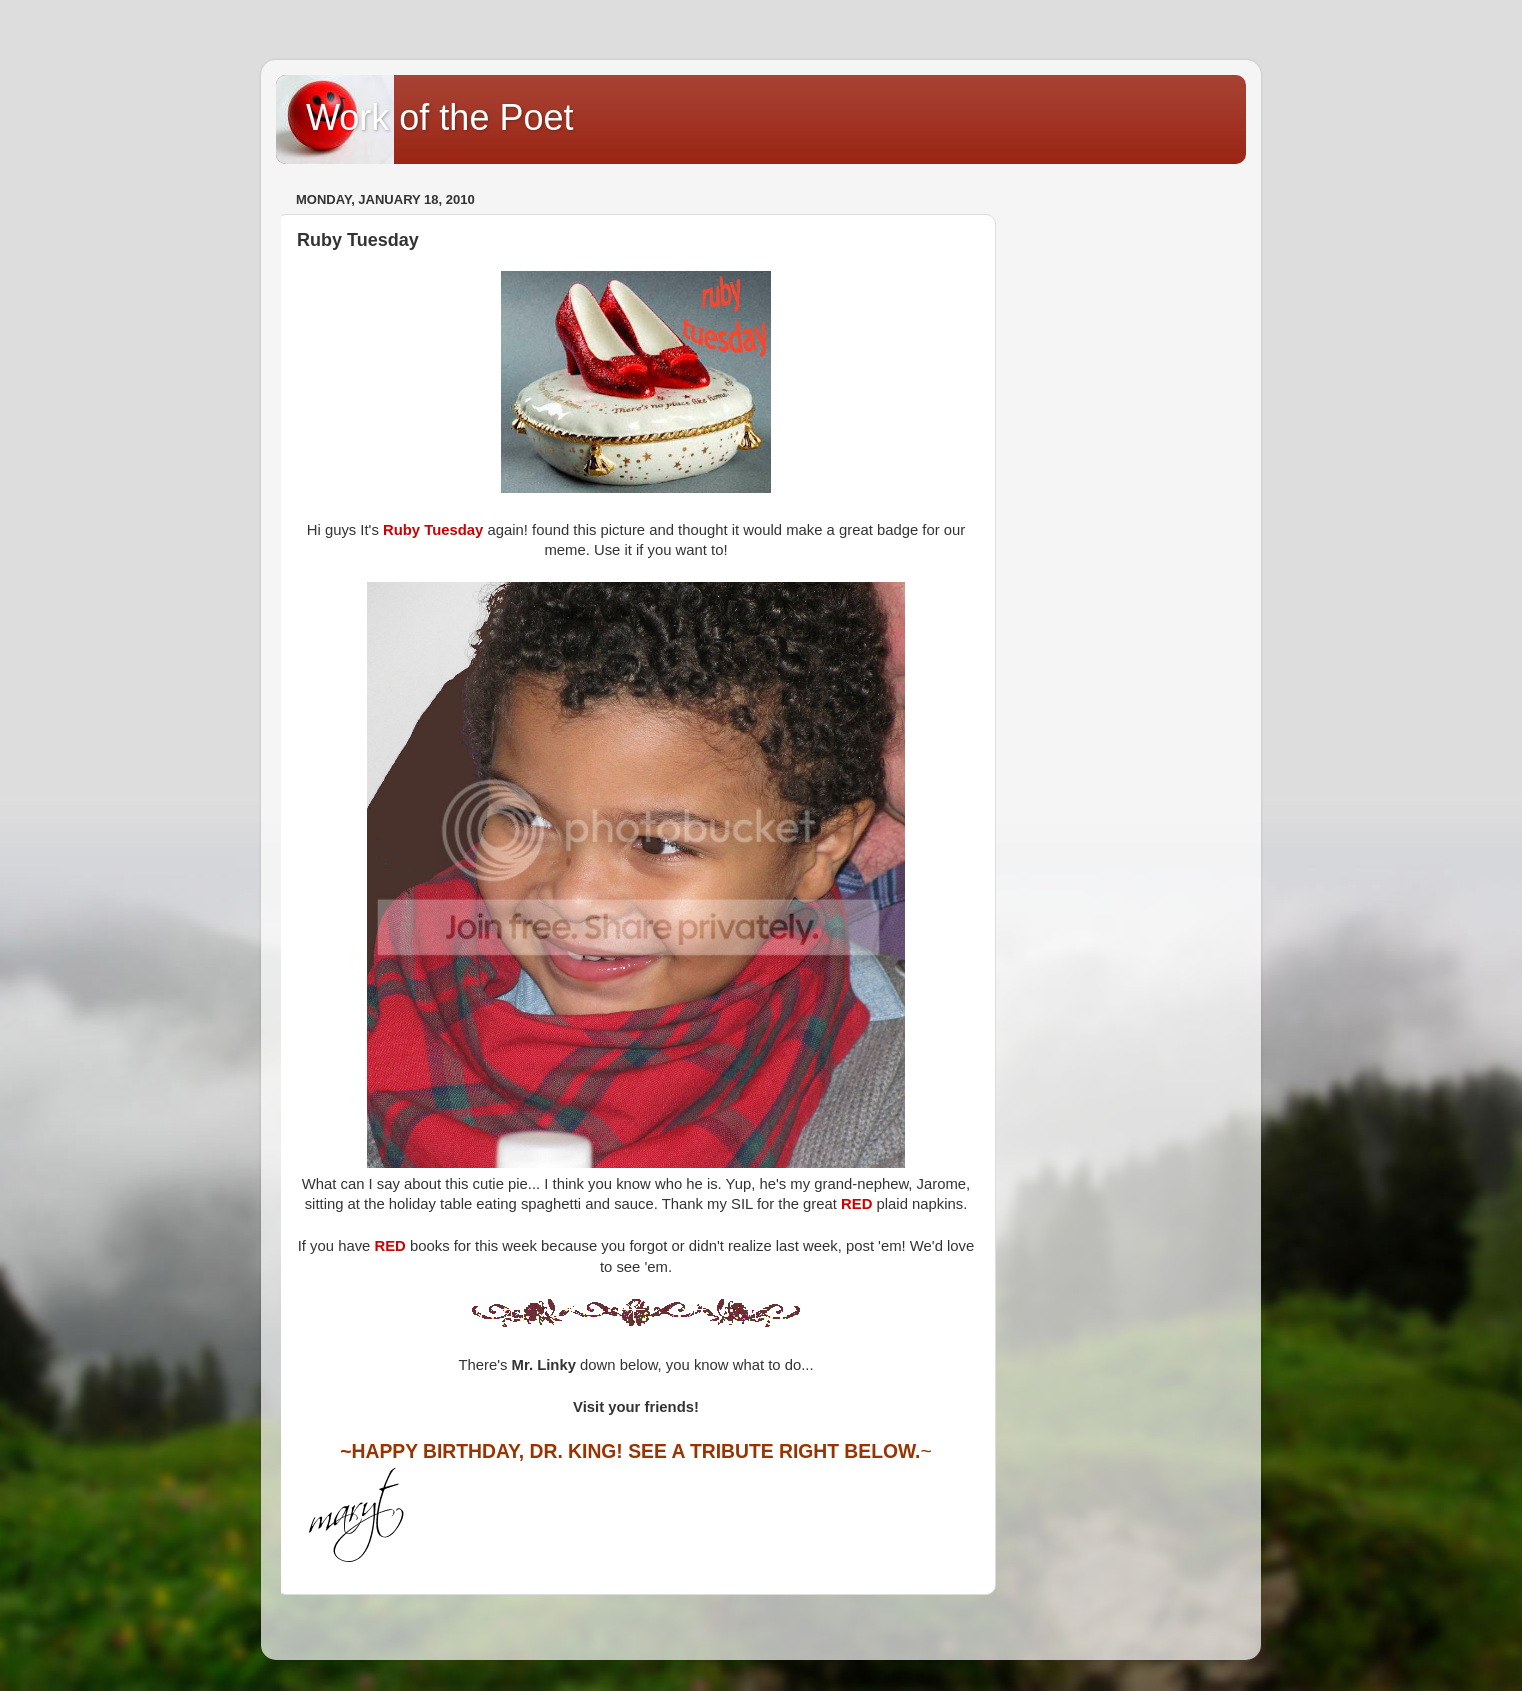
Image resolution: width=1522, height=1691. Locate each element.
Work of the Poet (439, 117)
